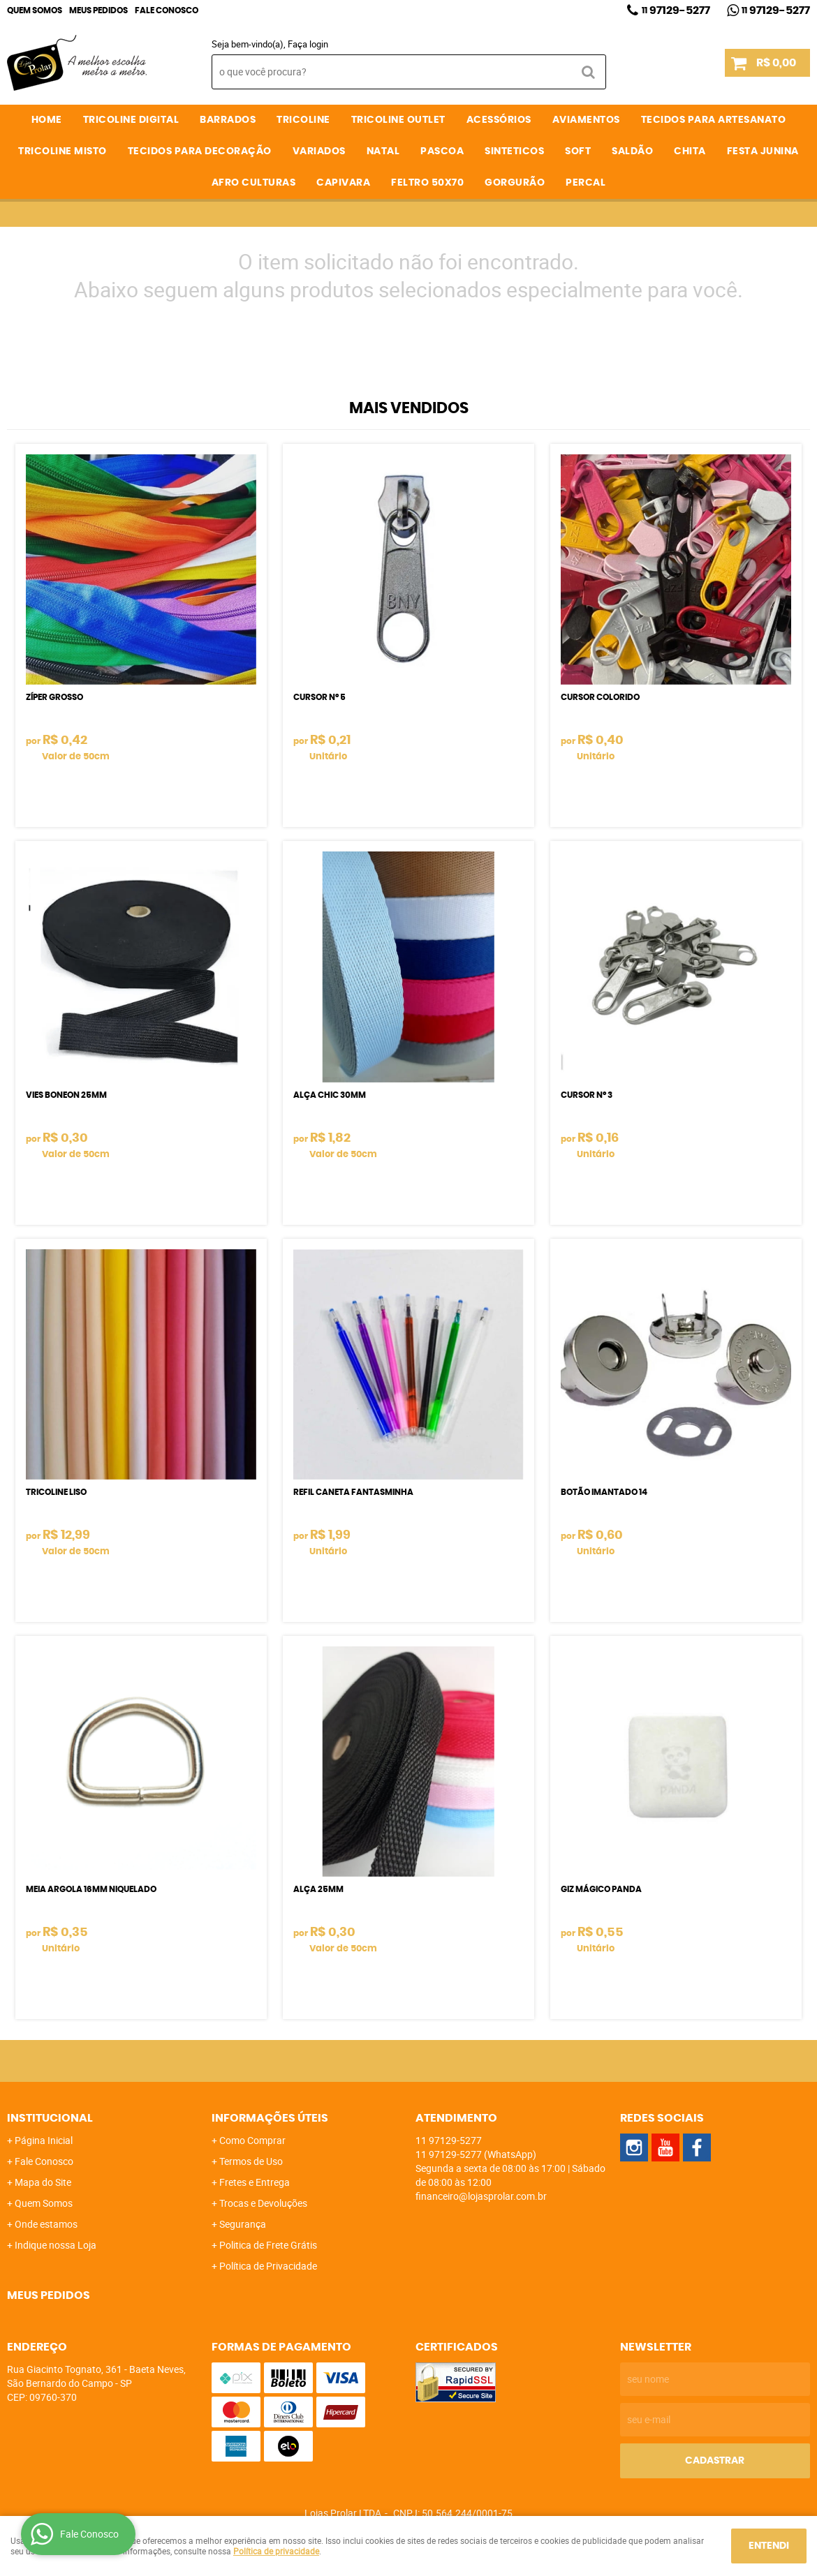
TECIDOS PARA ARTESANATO (713, 120)
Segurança (242, 2224)
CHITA (690, 151)
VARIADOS (319, 151)
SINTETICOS (514, 151)
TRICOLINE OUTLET (398, 120)
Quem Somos (34, 10)
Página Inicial (44, 2140)
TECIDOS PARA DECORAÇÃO (200, 151)
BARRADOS (228, 120)
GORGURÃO (515, 183)
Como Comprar (252, 2140)
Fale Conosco (166, 10)
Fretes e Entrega (254, 2182)
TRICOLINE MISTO (62, 151)
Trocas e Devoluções (263, 2203)
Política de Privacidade (268, 2265)
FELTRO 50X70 (427, 183)
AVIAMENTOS (586, 120)
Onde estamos (46, 2224)
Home (46, 120)
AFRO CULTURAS (254, 183)
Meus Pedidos (98, 10)
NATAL (383, 151)
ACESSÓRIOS (498, 120)
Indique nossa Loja (55, 2244)
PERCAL (585, 183)
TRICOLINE (303, 120)
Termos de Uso (251, 2161)
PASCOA (442, 151)
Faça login (308, 44)
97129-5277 (676, 10)
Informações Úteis (270, 2118)
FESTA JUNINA (763, 151)
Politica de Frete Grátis (268, 2244)
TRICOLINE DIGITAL (131, 120)
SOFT (578, 151)
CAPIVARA (343, 183)
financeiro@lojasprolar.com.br (481, 2196)
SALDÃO (632, 151)
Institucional (50, 2118)
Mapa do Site (43, 2182)
